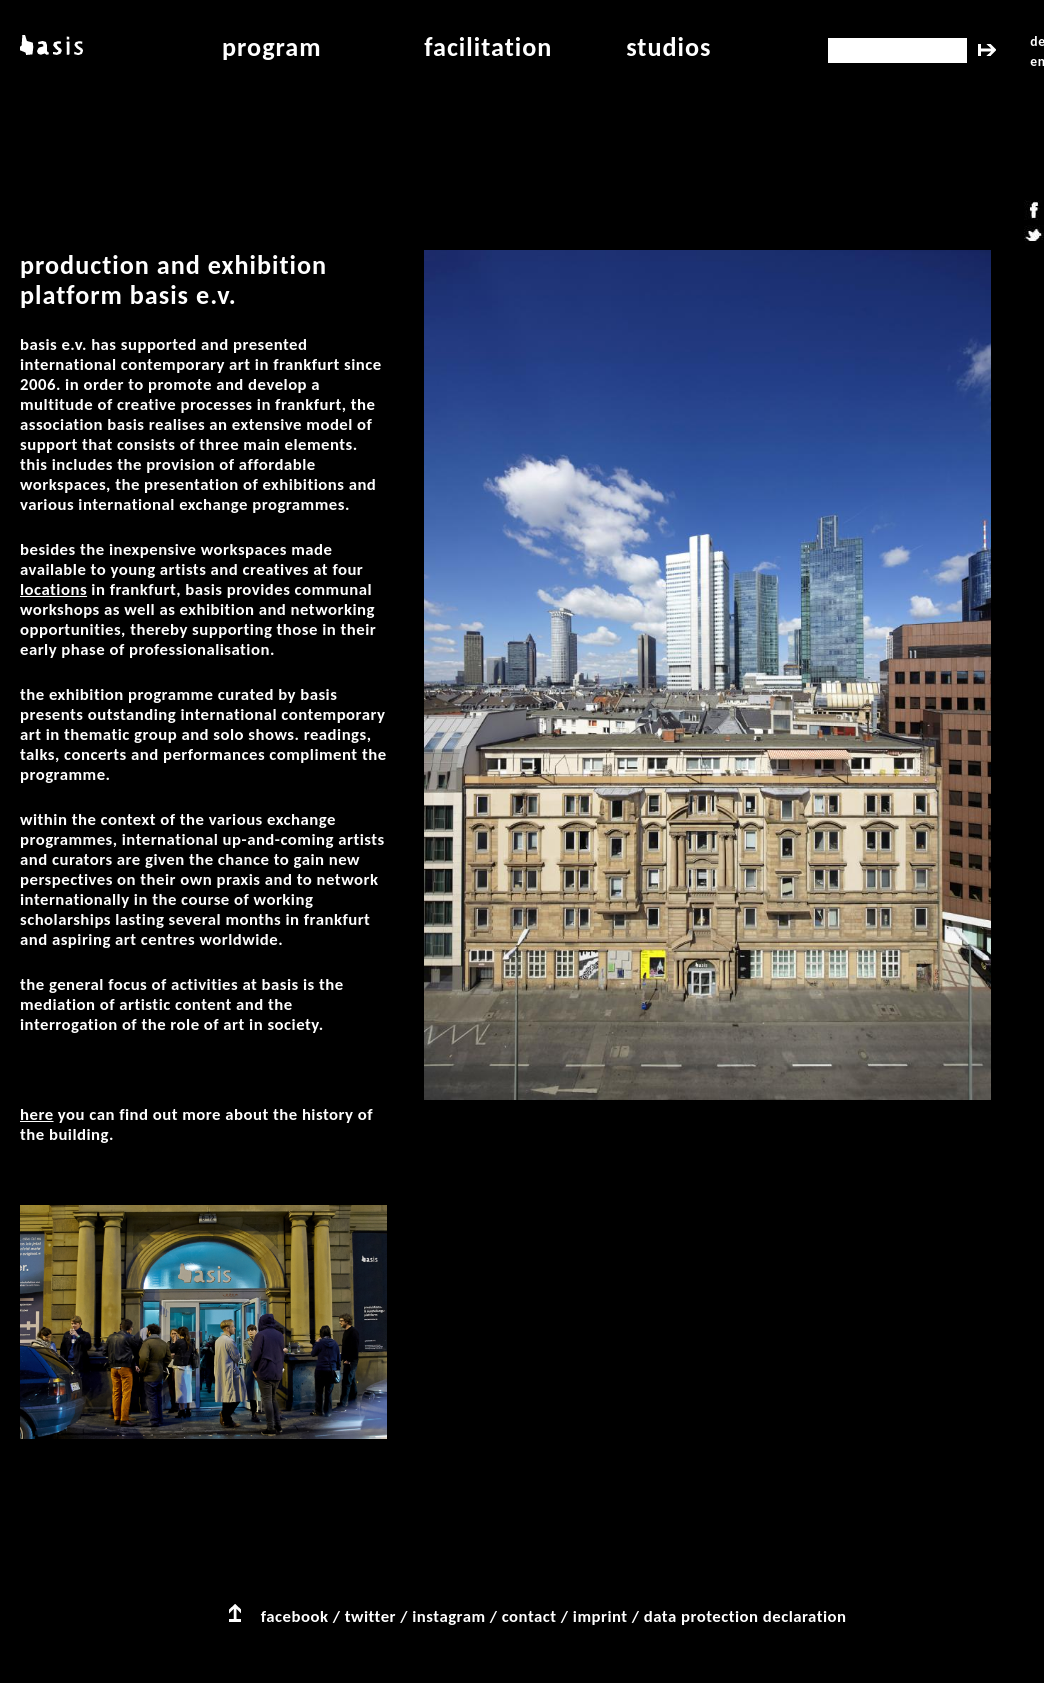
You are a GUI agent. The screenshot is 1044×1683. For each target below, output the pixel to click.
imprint (600, 1616)
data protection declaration (745, 1616)
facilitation (488, 47)
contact (529, 1616)
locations (53, 589)
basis (51, 46)
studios (668, 47)
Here (37, 1114)
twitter (370, 1616)
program (272, 47)
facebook (295, 1616)
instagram (448, 1616)
